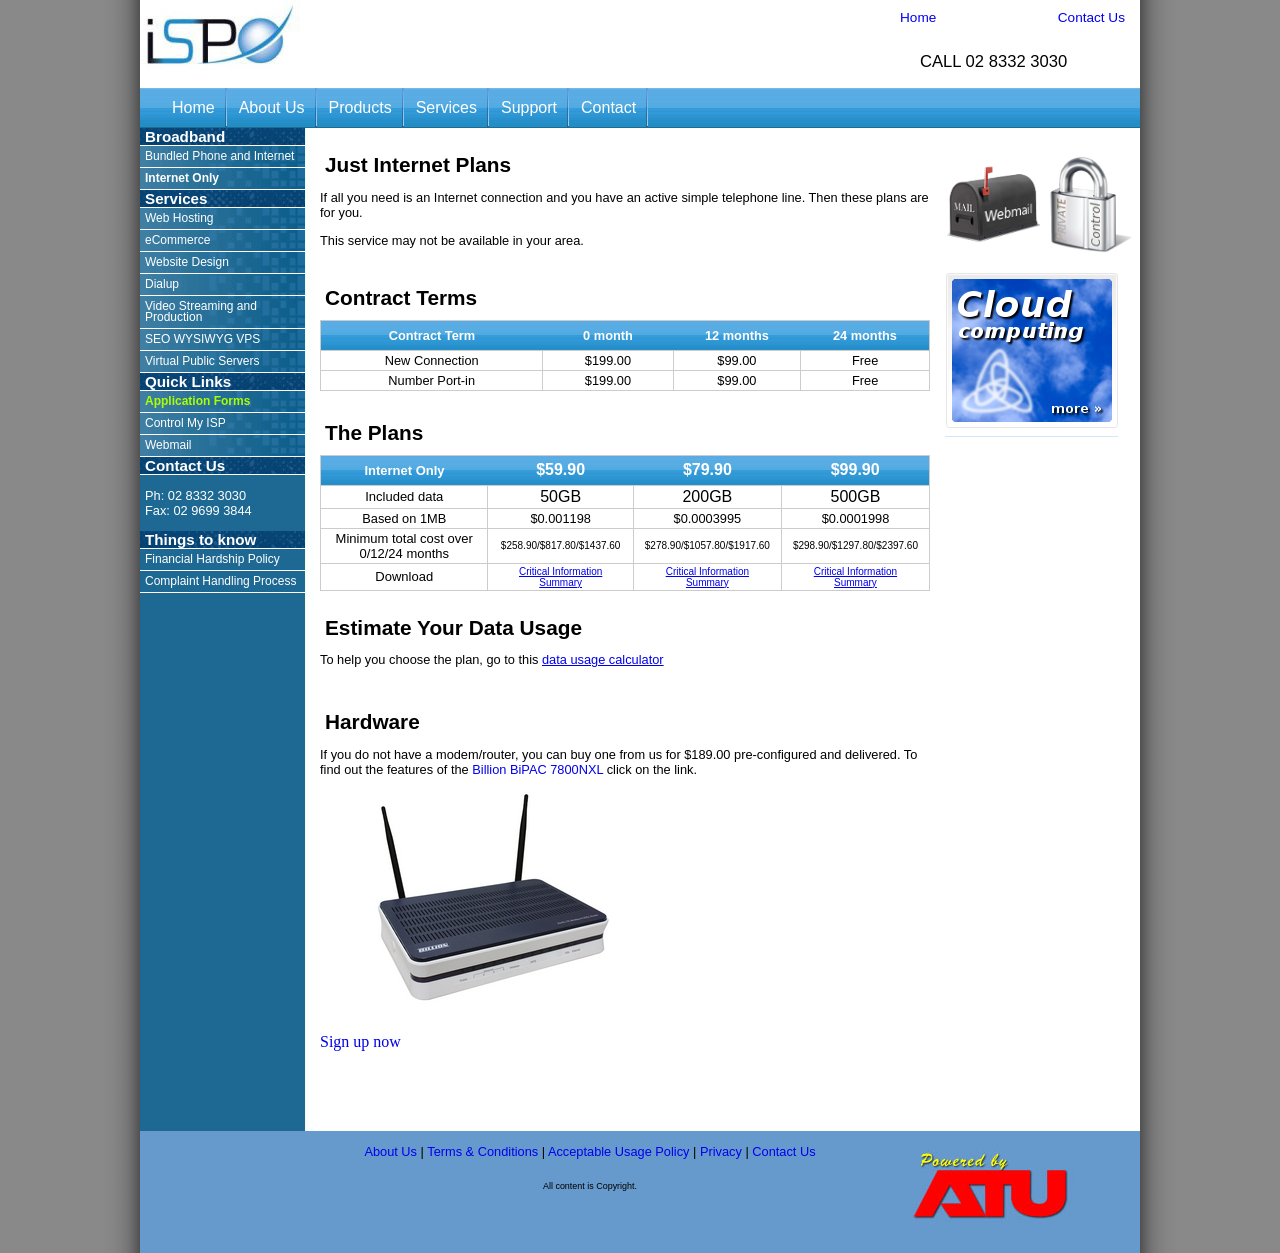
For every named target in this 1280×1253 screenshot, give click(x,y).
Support (529, 107)
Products (360, 107)
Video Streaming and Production (201, 311)
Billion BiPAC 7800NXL (537, 769)
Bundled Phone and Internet (219, 156)
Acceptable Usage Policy (619, 1151)
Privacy (721, 1151)
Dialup (162, 284)
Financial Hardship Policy (212, 559)
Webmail (168, 445)
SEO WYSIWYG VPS (202, 339)
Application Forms (197, 401)
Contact (608, 107)
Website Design (187, 262)
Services (446, 107)
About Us (272, 107)
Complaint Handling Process (220, 581)
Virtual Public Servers (202, 361)
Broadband (185, 136)
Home (918, 17)
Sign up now (360, 1041)
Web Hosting (179, 218)
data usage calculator (603, 659)
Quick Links (188, 381)
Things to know (200, 539)
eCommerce (177, 240)
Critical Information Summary (560, 577)
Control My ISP (185, 423)
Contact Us (1091, 17)
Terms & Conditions (482, 1151)
